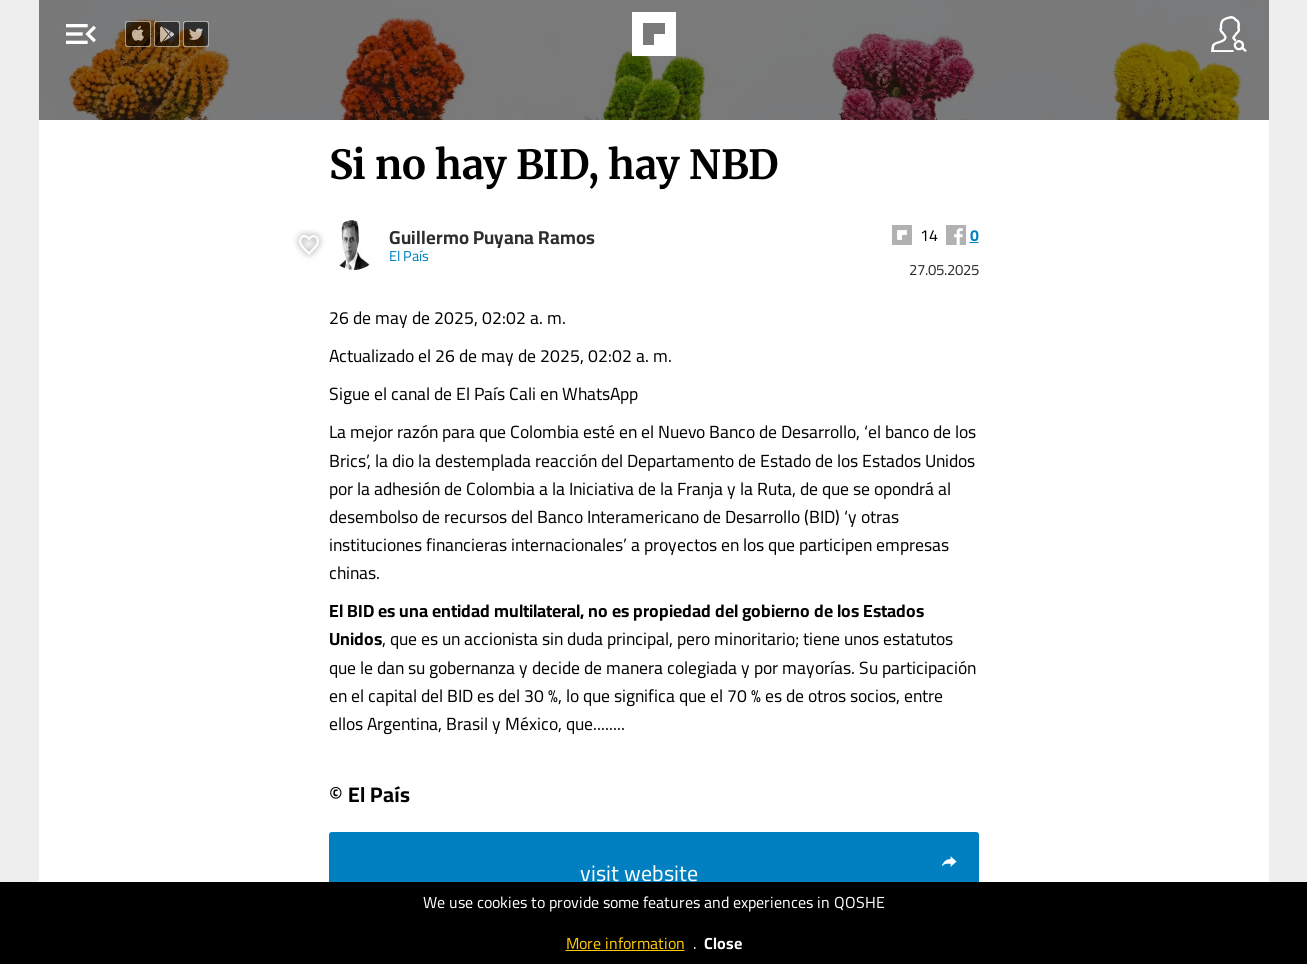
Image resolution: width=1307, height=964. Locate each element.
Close (723, 943)
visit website (769, 873)
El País (409, 255)
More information (625, 943)
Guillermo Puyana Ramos (492, 237)
